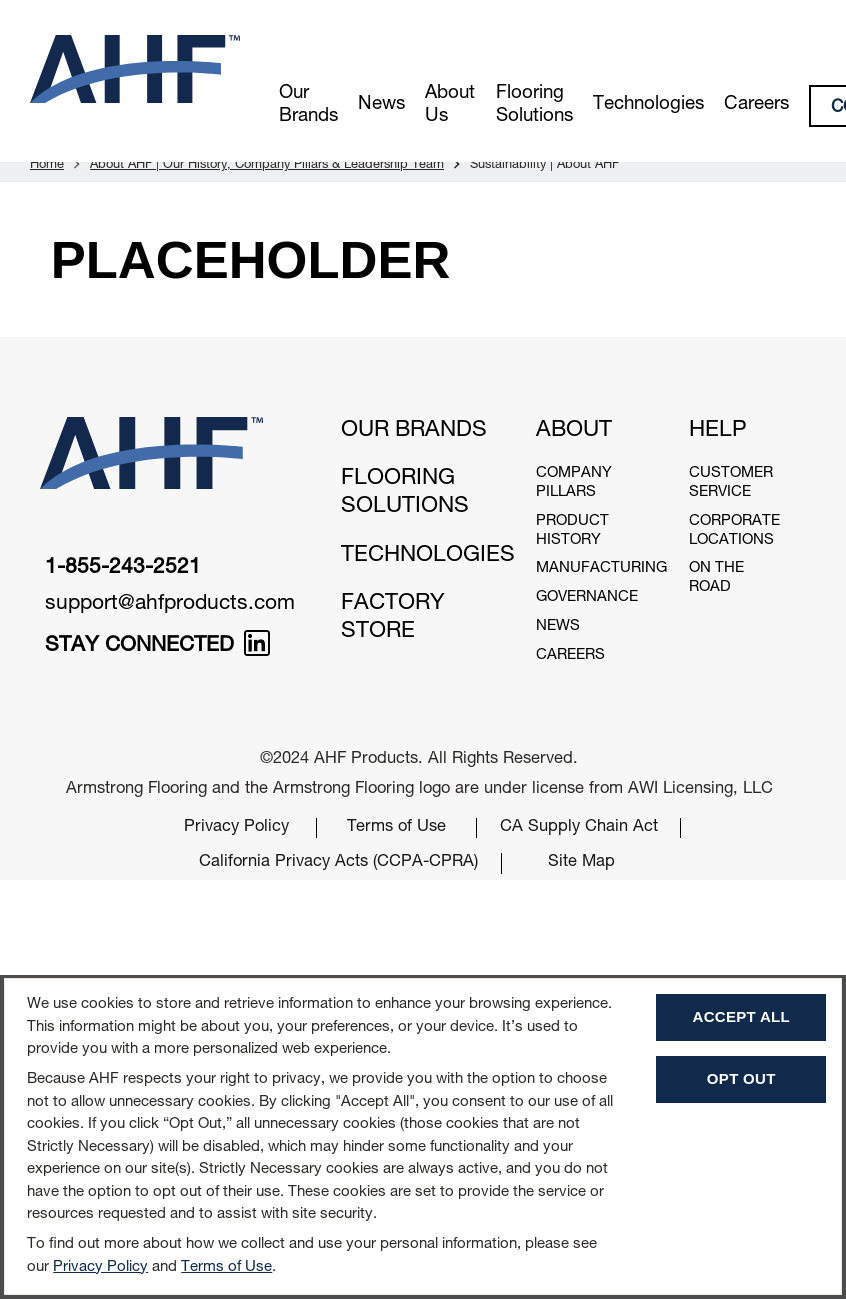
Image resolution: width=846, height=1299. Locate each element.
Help (718, 431)
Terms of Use (396, 827)
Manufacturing (601, 568)
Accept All (741, 1016)
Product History (572, 531)
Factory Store (393, 618)
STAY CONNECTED (157, 646)
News (381, 105)
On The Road (716, 578)
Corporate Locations (734, 531)
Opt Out (741, 1078)
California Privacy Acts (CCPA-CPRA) (338, 862)
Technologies (648, 105)
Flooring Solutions (534, 105)
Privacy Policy (236, 827)
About (574, 431)
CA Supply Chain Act (579, 827)
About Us (450, 105)
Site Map (581, 862)
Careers (756, 105)
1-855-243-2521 (123, 568)
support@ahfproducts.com (170, 604)
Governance (587, 597)
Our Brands (308, 105)
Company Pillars (574, 483)
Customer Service (731, 483)
